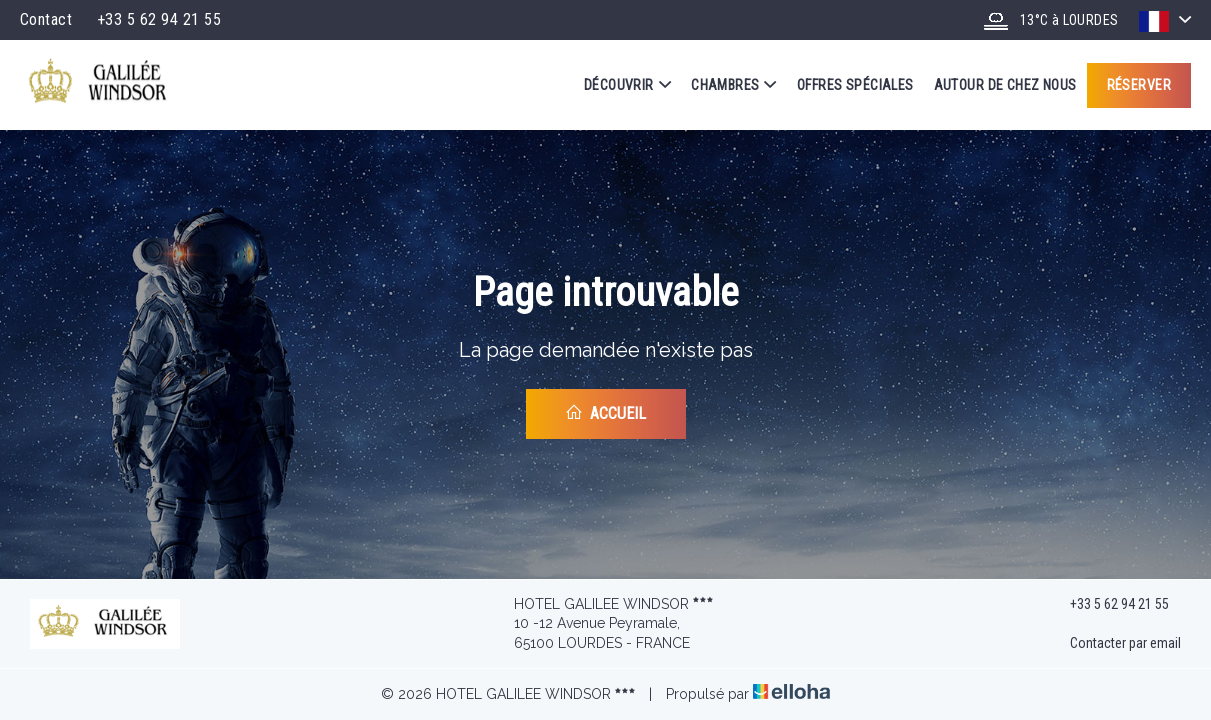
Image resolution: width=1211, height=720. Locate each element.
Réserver (1139, 85)
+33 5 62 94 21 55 (1108, 604)
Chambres (734, 85)
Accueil (605, 413)
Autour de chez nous (1005, 85)
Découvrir (627, 85)
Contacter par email (1114, 644)
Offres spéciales (855, 85)
